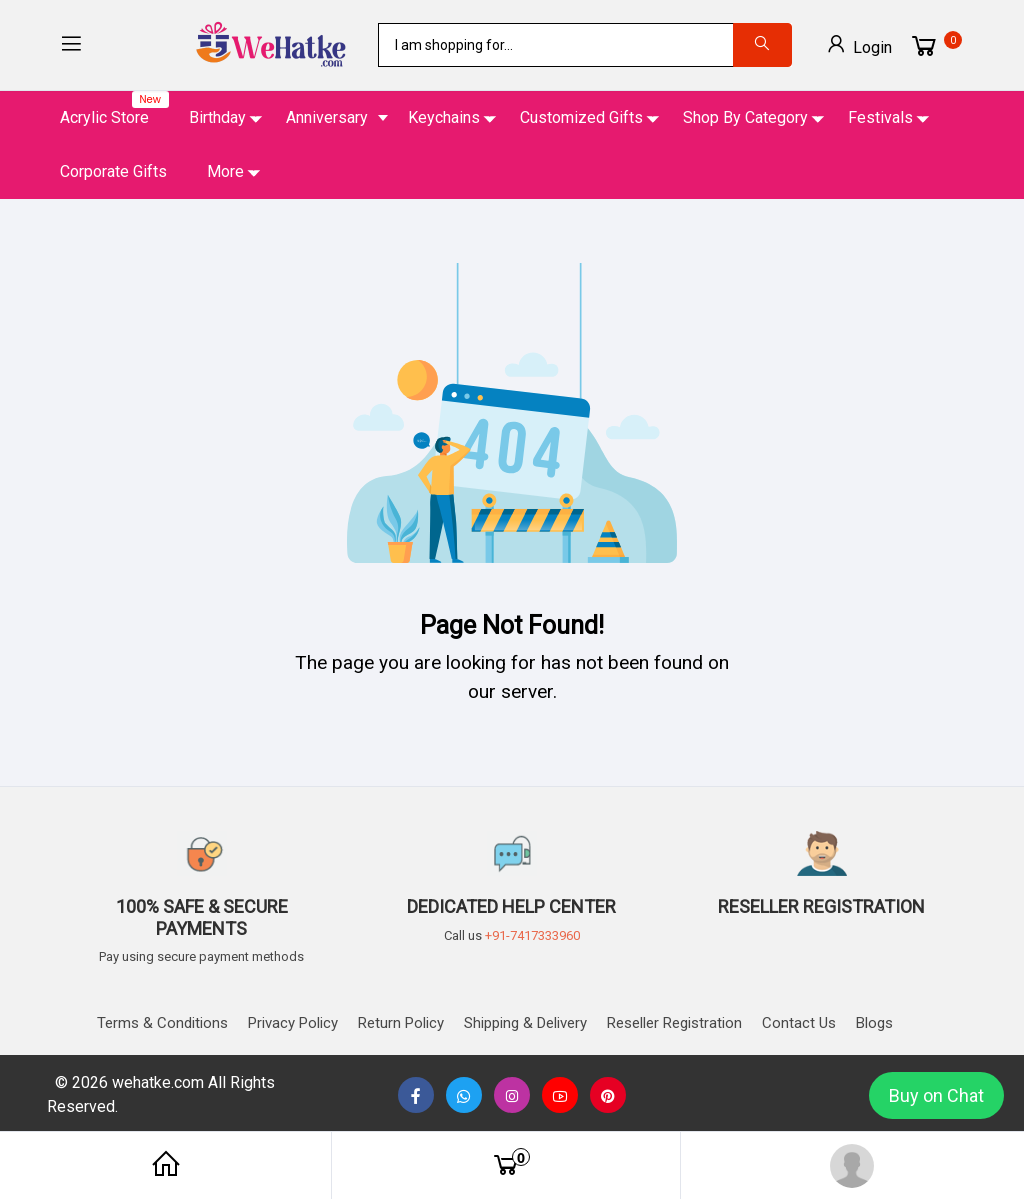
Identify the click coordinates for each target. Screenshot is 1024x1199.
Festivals (880, 117)
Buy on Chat (936, 1095)
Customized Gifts (581, 117)
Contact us (799, 1023)
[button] (71, 45)
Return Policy (401, 1023)
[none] (560, 1096)
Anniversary (327, 117)
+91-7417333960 (532, 935)
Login (858, 44)
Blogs (874, 1023)
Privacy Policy (293, 1023)
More (225, 171)
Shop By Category (745, 117)
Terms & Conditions (162, 1023)
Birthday (217, 117)
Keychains (444, 117)
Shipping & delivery (525, 1023)
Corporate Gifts (113, 171)
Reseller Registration (674, 1023)
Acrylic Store (114, 109)
